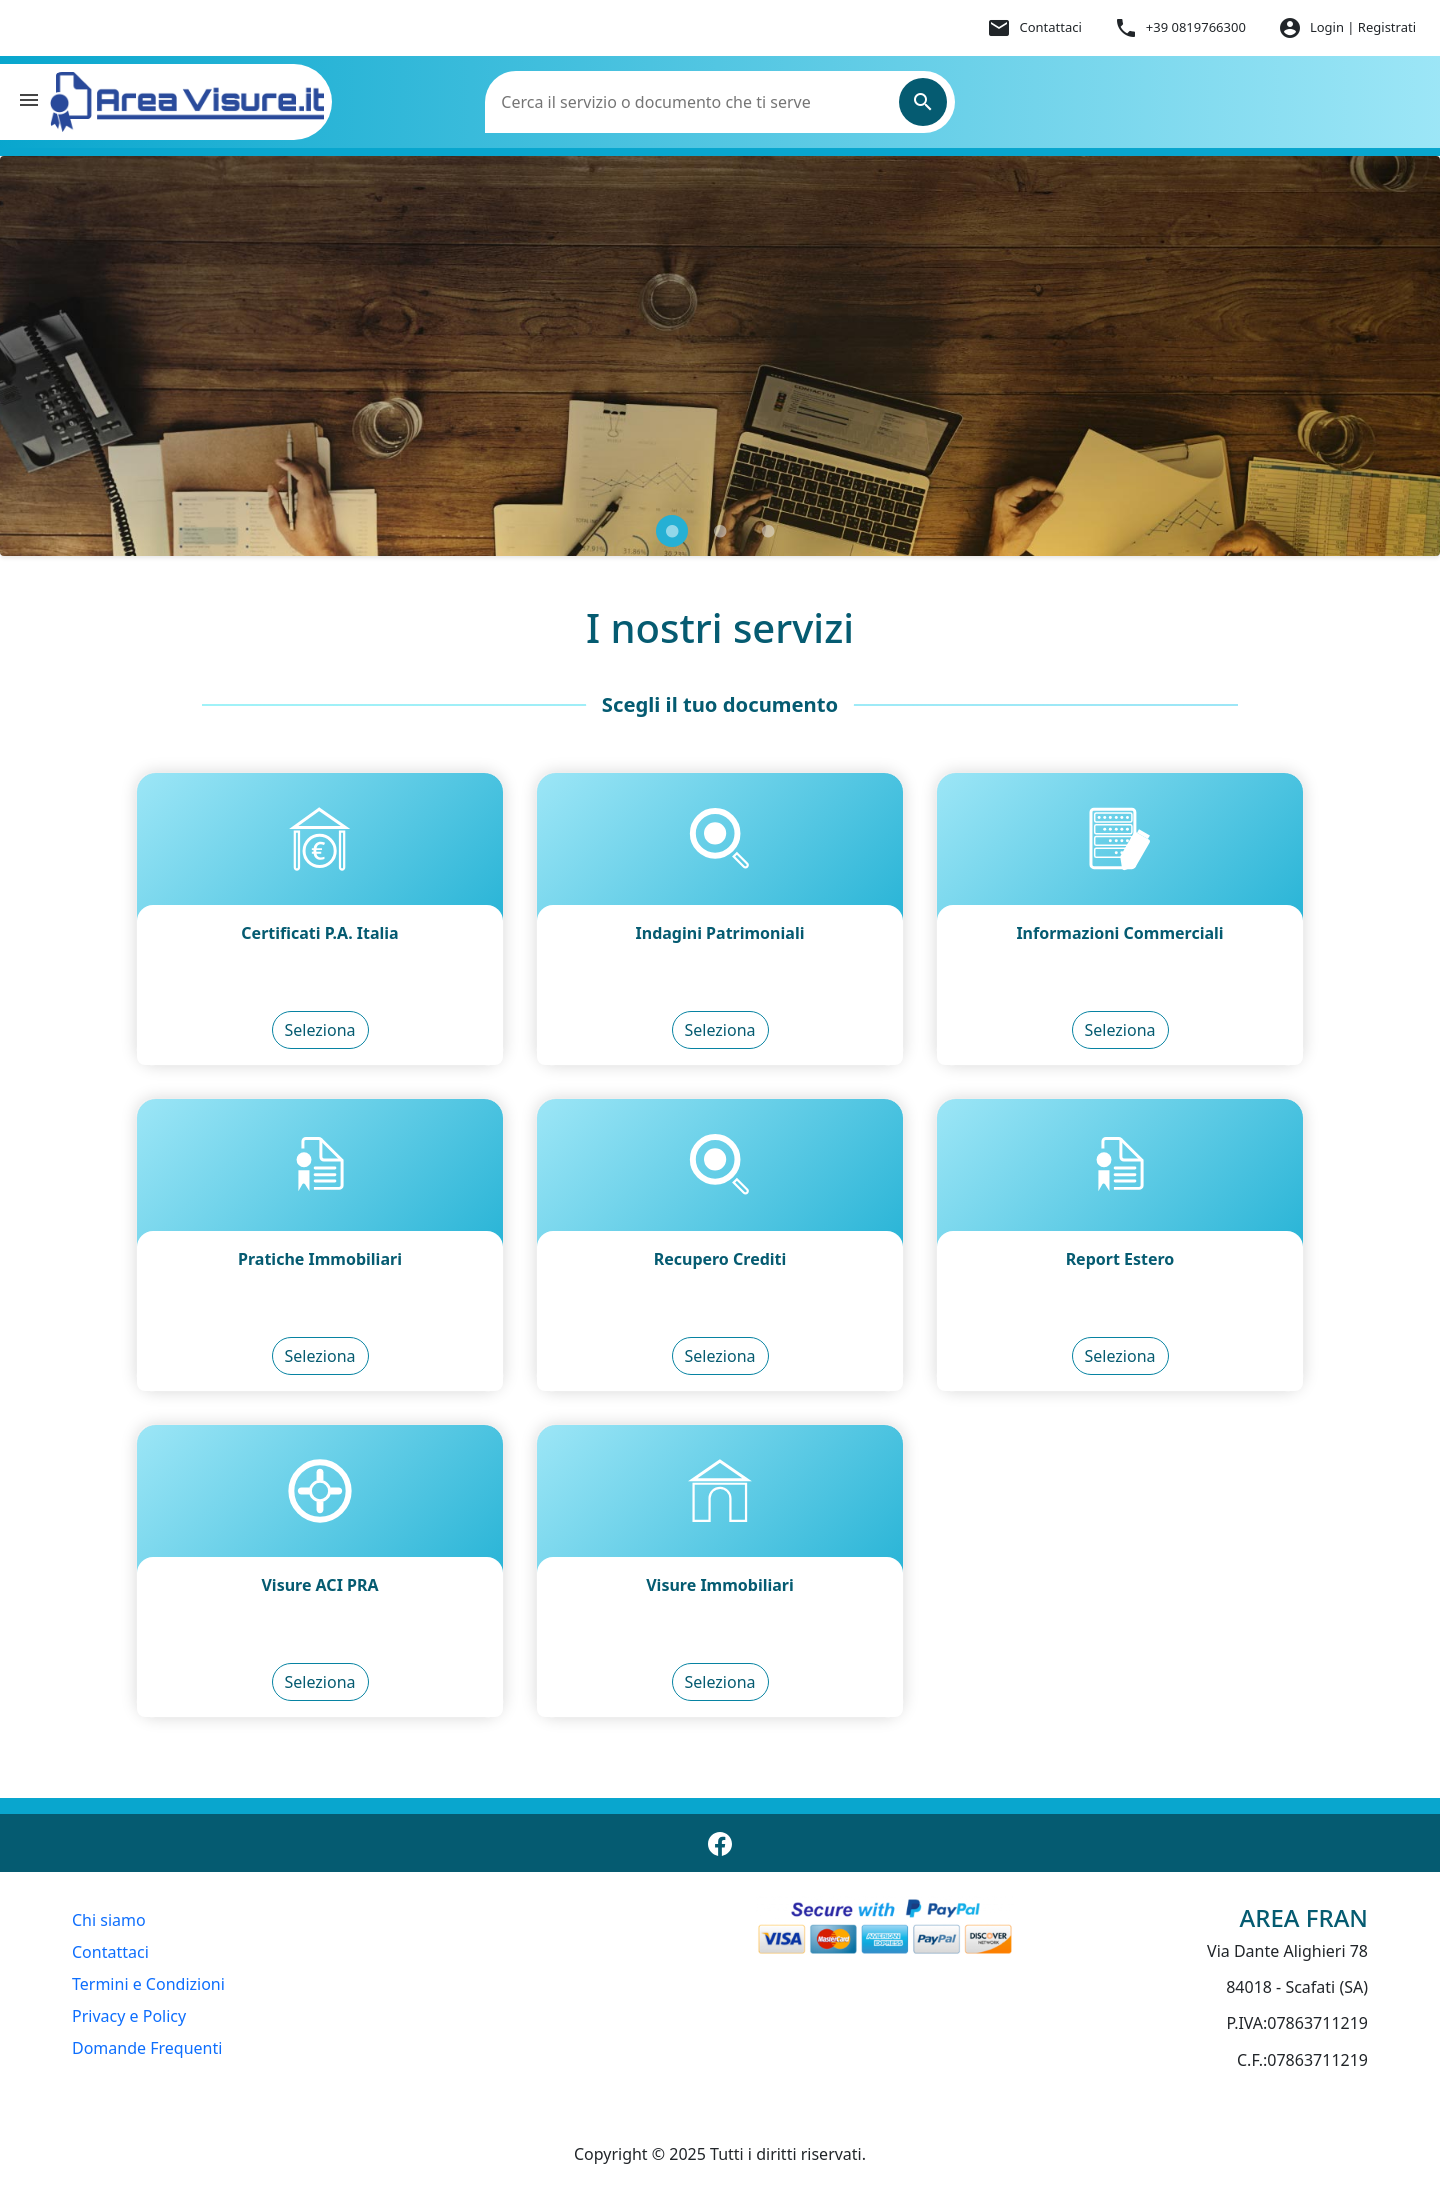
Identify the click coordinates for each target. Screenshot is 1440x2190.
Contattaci (110, 1952)
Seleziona (320, 1030)
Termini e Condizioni (148, 1984)
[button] (29, 102)
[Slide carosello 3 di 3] (768, 531)
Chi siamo (109, 1920)
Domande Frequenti (147, 2048)
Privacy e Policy (129, 2016)
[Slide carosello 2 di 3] (720, 531)
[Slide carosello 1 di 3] (672, 531)
